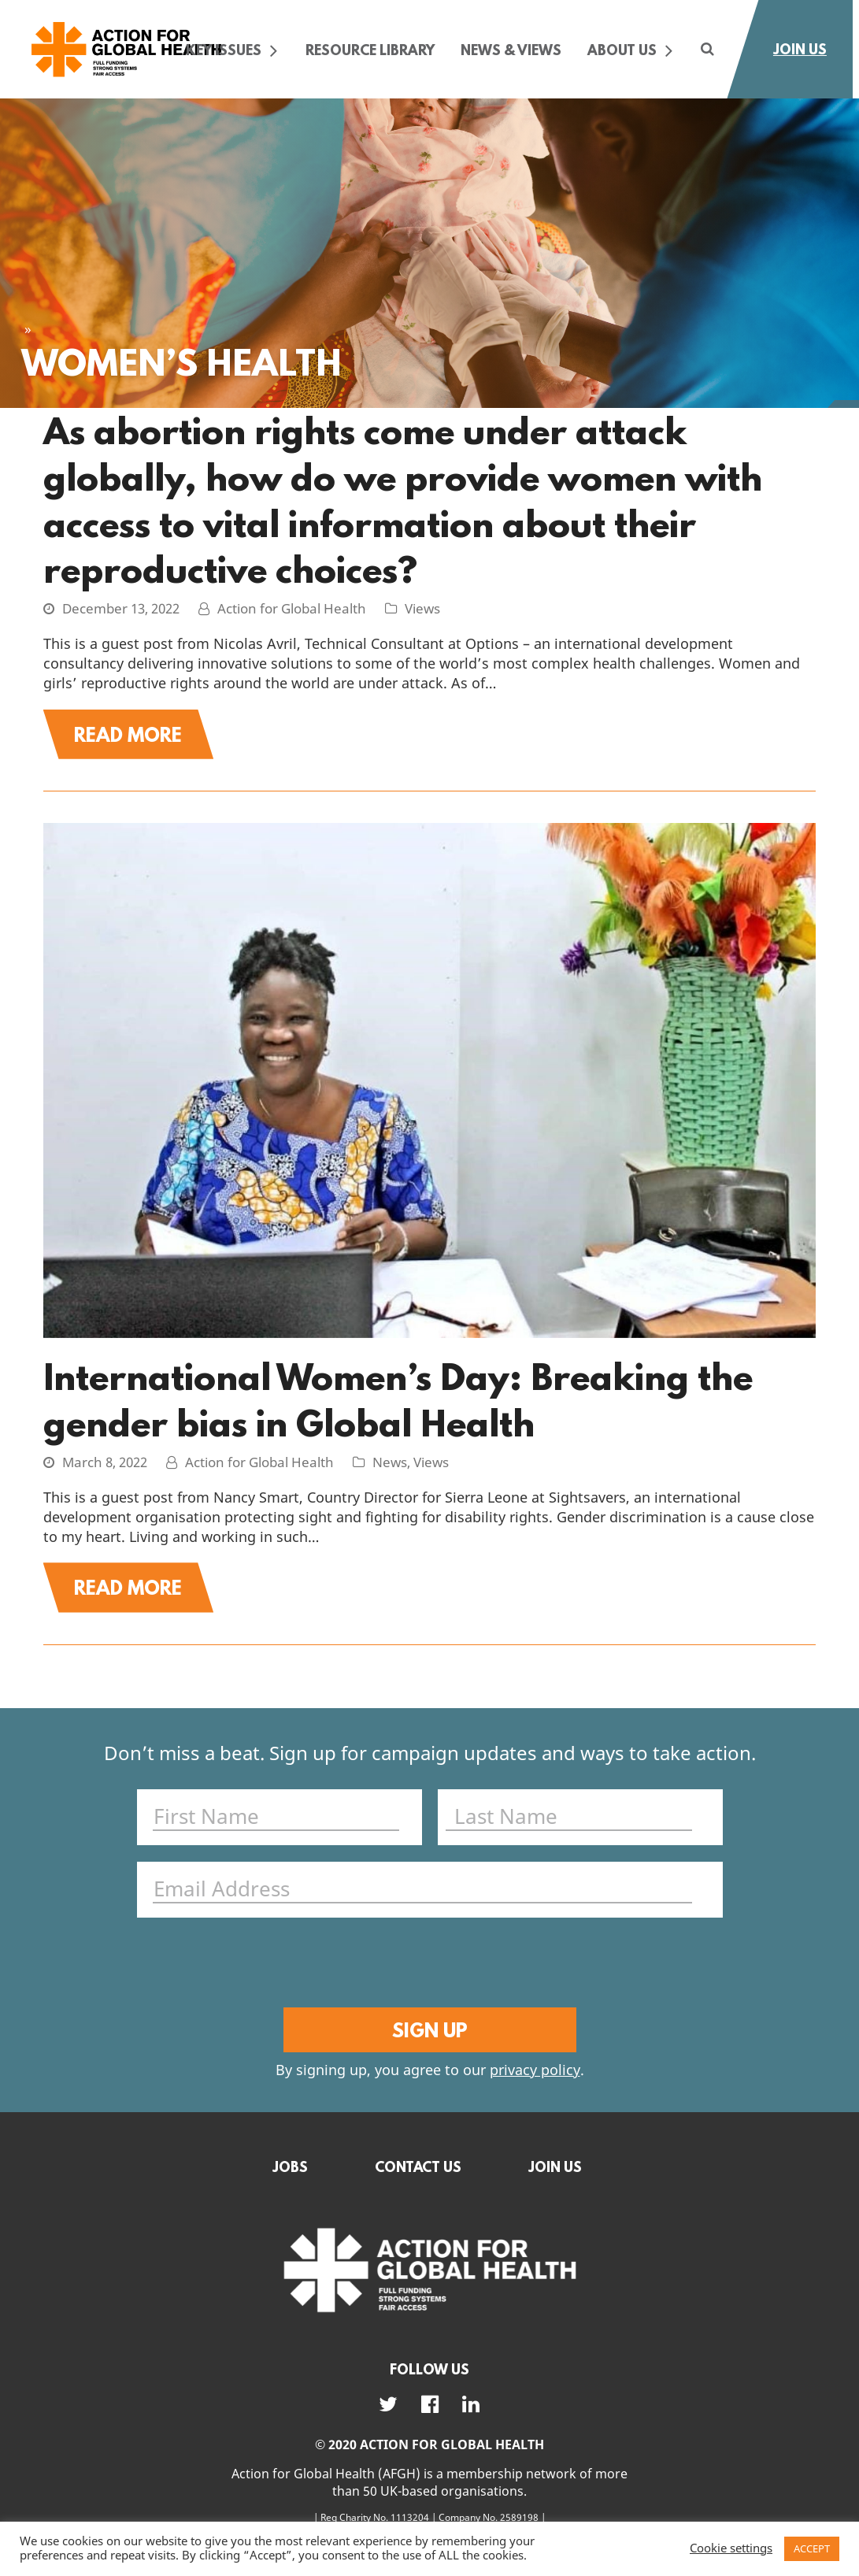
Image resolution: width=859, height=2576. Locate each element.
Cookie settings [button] (731, 2549)
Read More (143, 738)
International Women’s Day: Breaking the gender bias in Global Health (398, 1407)
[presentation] (426, 1980)
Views (422, 609)
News (389, 1471)
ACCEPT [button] (812, 2548)
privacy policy (535, 2090)
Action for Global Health (291, 609)
